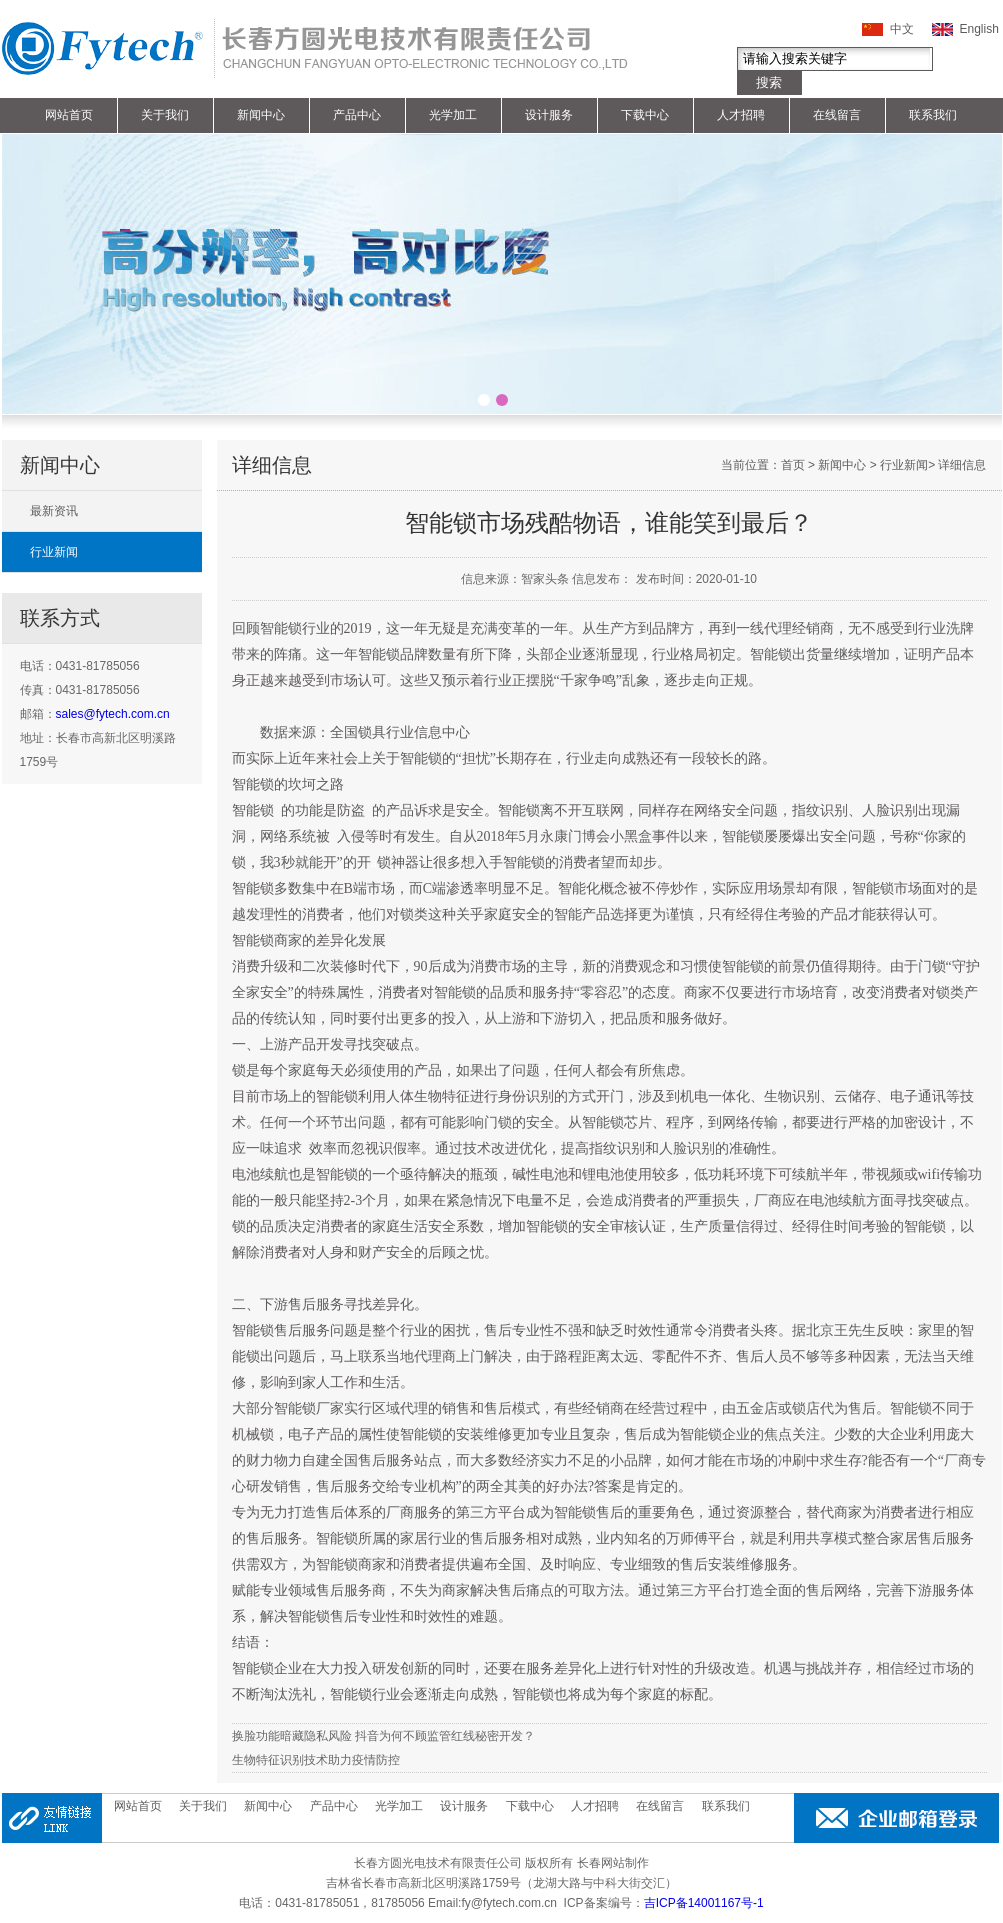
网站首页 (69, 115)
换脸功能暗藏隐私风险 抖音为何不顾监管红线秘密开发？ (383, 1736)
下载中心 (645, 115)
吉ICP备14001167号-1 (704, 1903)
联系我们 (933, 115)
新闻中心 (261, 115)
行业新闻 (54, 552)
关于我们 (165, 115)
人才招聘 (741, 115)
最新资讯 (54, 511)
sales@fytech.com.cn (113, 714)
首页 (793, 465)
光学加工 (453, 115)
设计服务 (549, 115)
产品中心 (357, 115)
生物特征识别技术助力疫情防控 (316, 1760)
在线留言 (837, 115)
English (979, 29)
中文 (902, 29)
